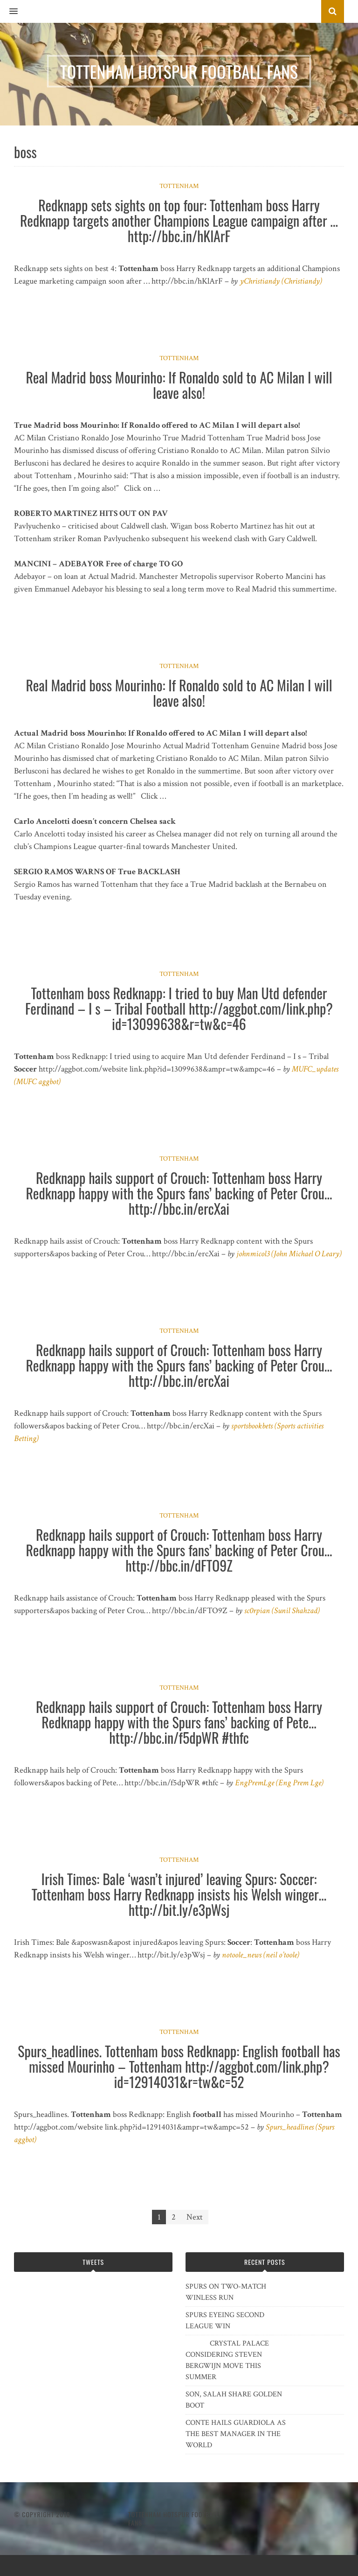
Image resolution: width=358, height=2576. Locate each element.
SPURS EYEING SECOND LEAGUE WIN (225, 2320)
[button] (9, 11)
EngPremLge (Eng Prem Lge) (279, 1782)
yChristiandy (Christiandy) (281, 281)
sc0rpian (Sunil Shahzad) (282, 1610)
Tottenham (179, 186)
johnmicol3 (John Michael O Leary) (289, 1253)
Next (194, 2217)
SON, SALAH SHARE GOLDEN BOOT (234, 2399)
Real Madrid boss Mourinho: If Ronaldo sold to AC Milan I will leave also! (179, 385)
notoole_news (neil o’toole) (260, 1954)
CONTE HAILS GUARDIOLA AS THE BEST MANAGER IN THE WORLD (236, 2434)
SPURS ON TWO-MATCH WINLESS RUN (226, 2292)
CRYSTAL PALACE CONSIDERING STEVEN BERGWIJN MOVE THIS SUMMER (227, 2360)
